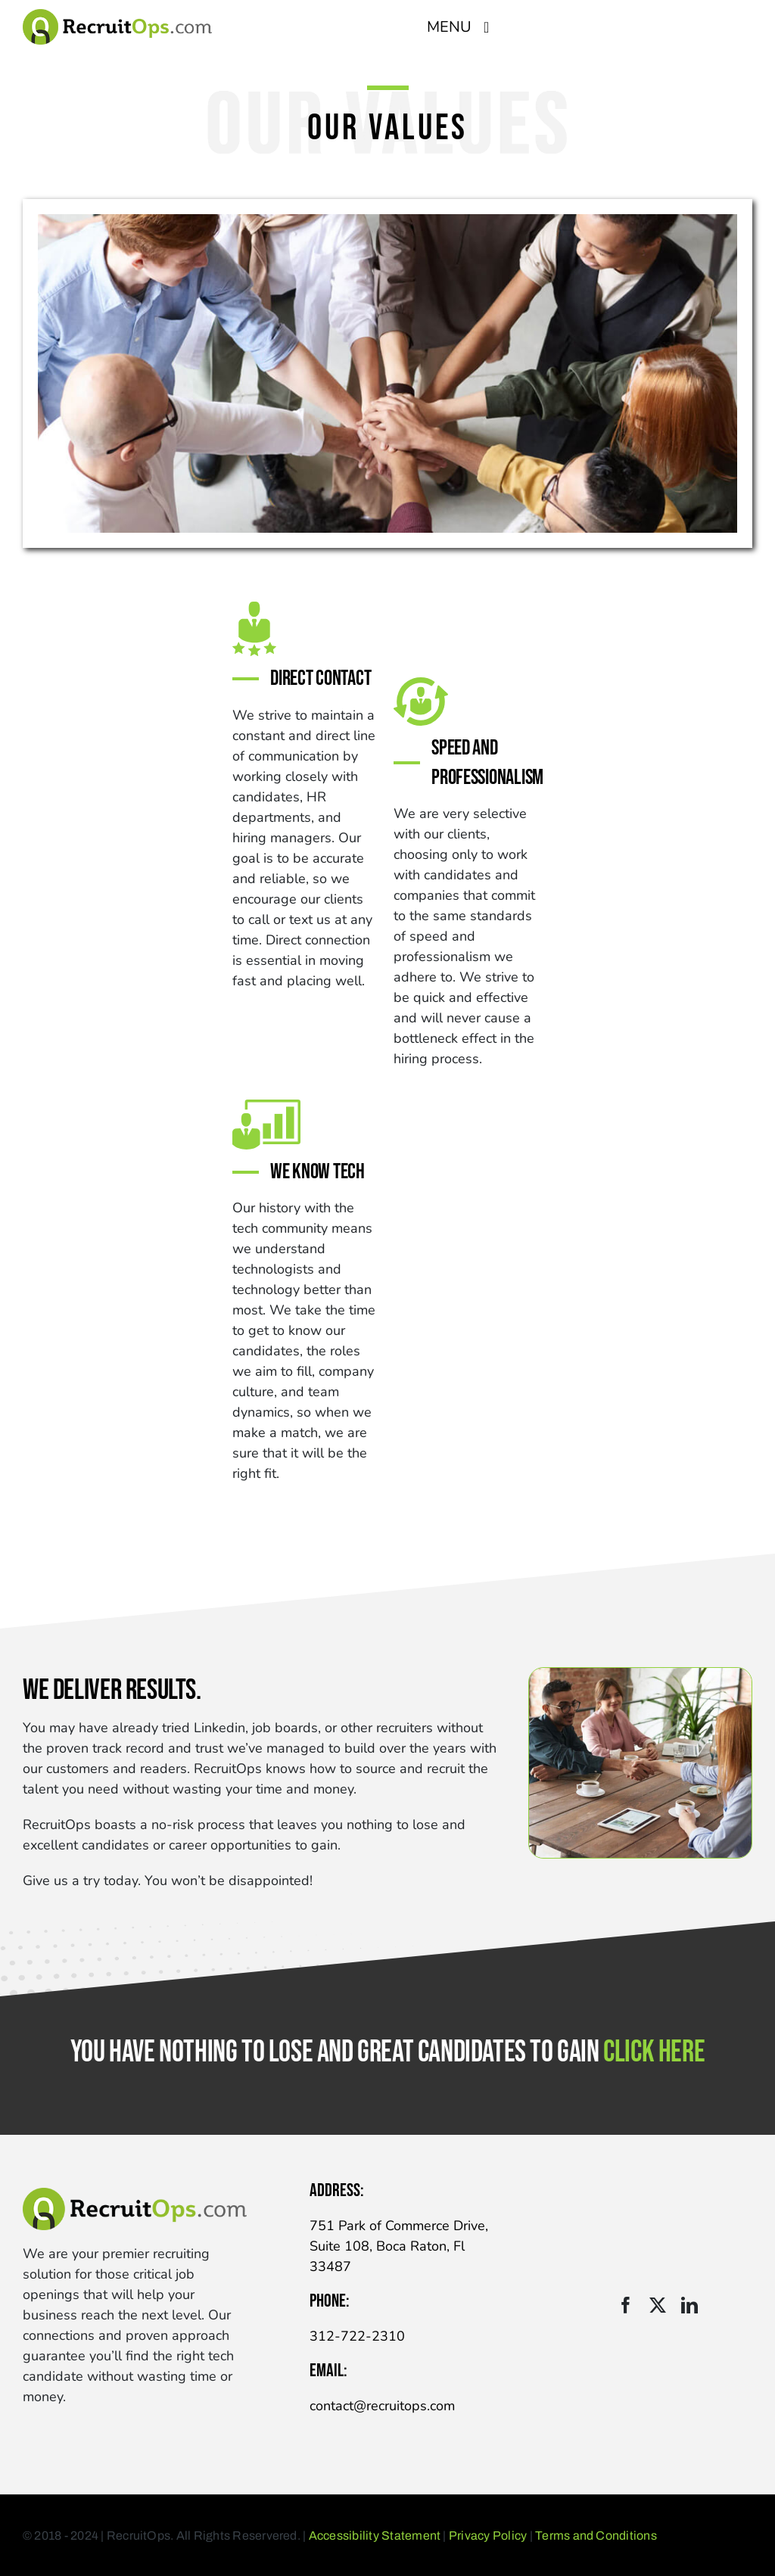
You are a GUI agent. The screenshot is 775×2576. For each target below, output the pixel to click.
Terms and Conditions (596, 2535)
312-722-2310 (357, 2336)
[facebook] (626, 2305)
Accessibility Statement (375, 2535)
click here (654, 2052)
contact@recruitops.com (382, 2406)
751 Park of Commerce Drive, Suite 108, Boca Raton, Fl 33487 (399, 2246)
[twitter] (657, 2305)
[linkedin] (689, 2305)
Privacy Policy (488, 2535)
